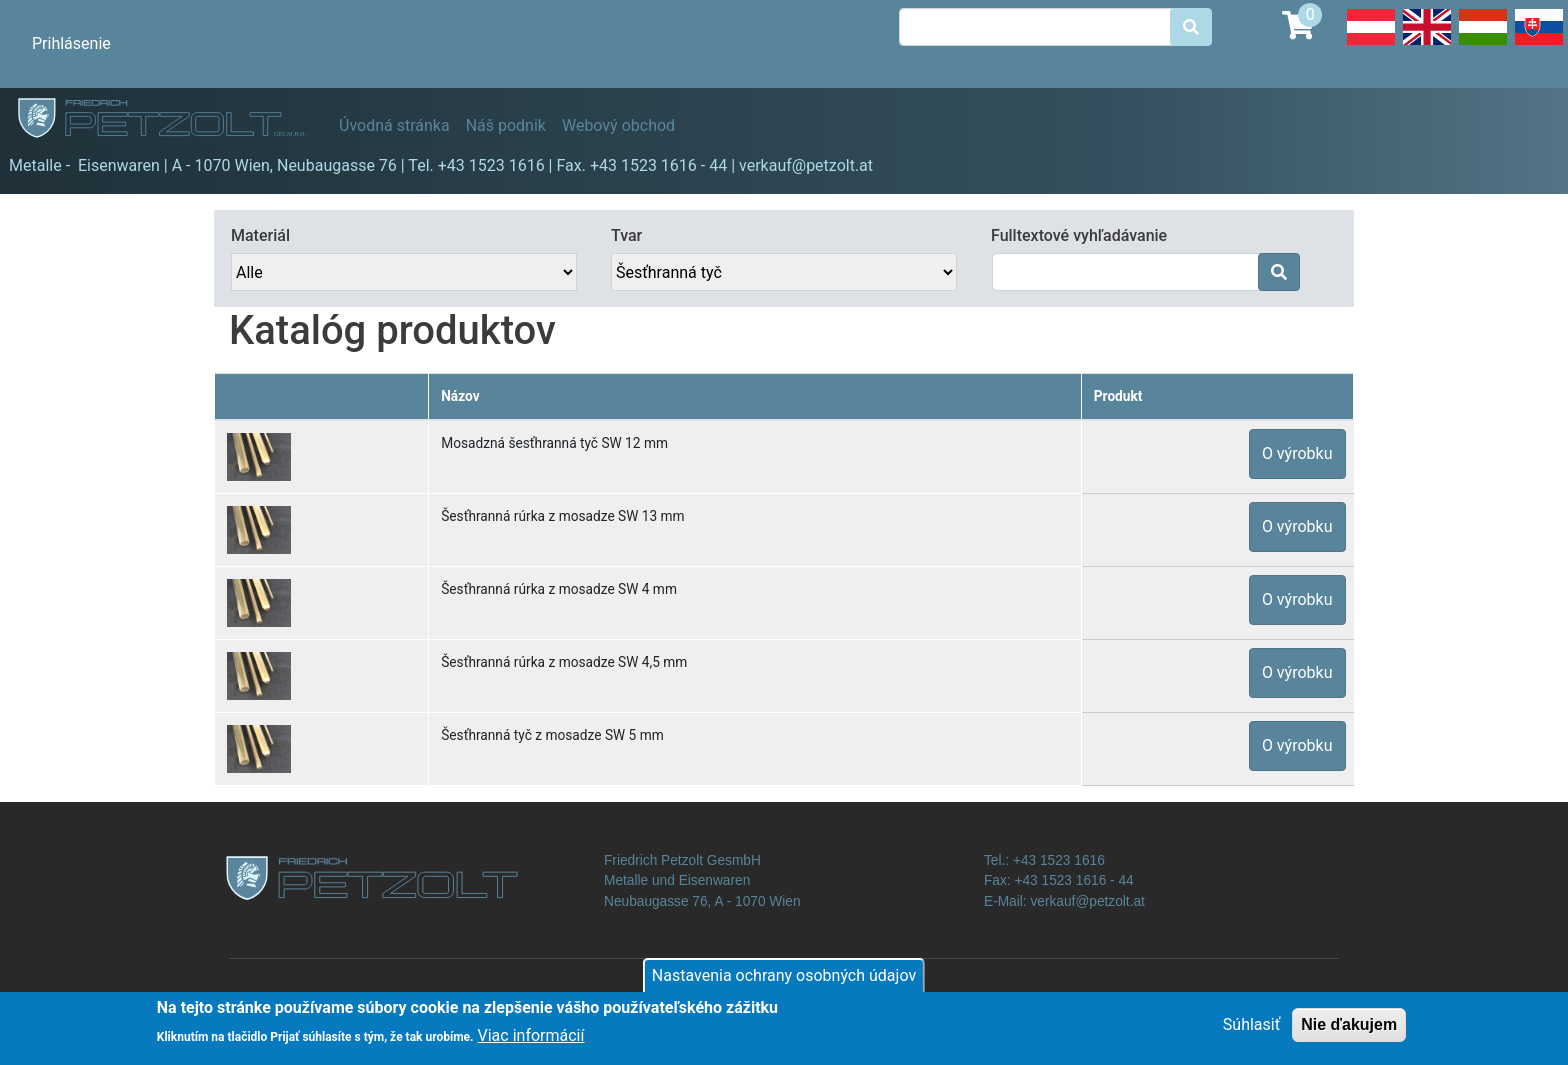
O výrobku (1297, 453)
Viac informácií (531, 1042)
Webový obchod (618, 125)
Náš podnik (506, 125)
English (1427, 44)
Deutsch (1371, 44)
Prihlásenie (71, 43)
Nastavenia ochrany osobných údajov (784, 982)
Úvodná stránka (394, 125)
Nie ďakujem (1349, 1031)
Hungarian (1483, 44)
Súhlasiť (1251, 1031)
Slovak (1539, 44)
